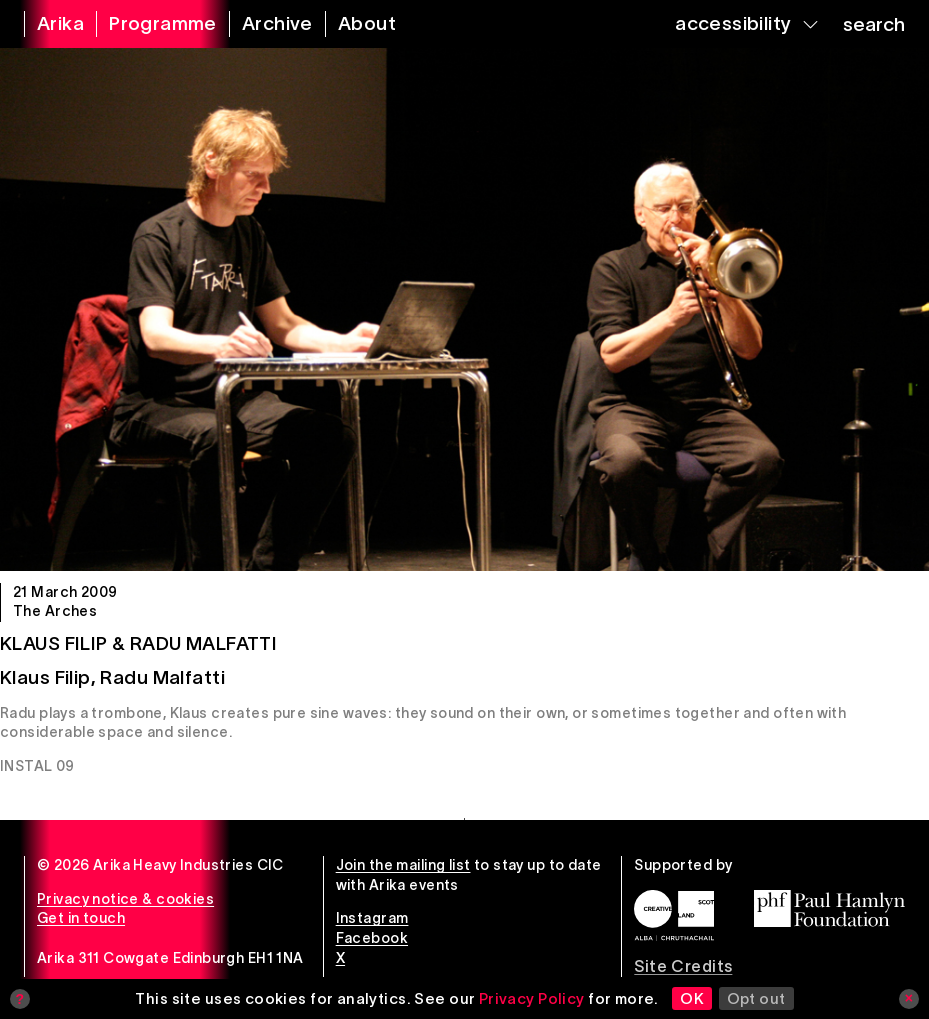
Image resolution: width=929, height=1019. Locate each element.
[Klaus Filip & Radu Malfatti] (464, 309)
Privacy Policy (532, 998)
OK (692, 998)
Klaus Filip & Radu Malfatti (138, 643)
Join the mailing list (403, 865)
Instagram (372, 918)
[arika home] (48, 24)
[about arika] (354, 24)
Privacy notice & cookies (125, 899)
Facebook (372, 938)
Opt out (756, 998)
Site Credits (683, 966)
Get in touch (81, 918)
